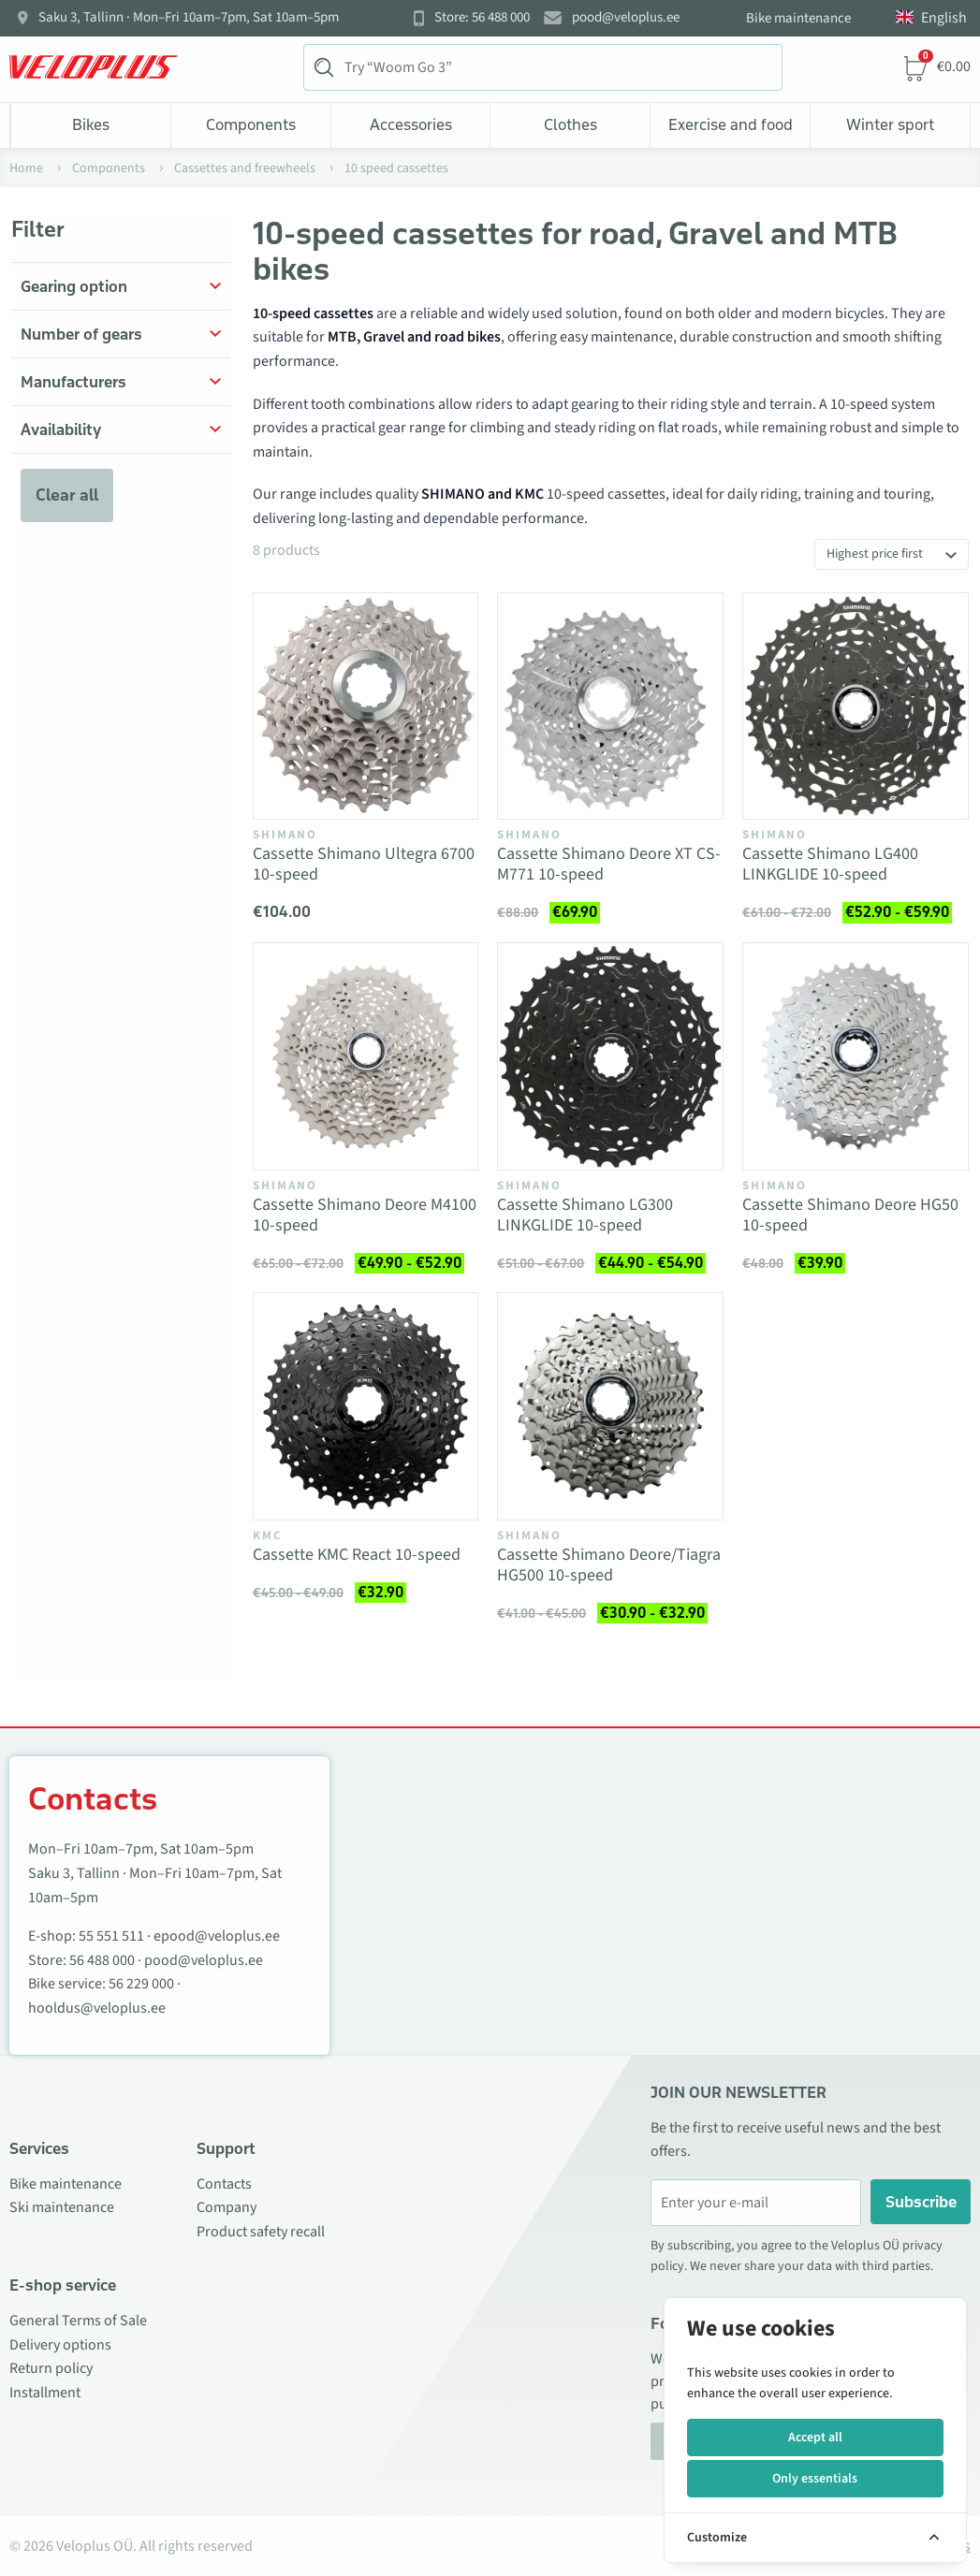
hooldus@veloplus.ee (97, 2008)
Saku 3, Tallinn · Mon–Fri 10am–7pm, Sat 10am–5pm (188, 17)
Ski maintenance (61, 2207)
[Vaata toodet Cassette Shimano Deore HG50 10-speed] (855, 1056)
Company (226, 2207)
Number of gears (81, 334)
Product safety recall (261, 2231)
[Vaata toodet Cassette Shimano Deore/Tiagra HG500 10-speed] (610, 1406)
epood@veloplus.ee (217, 1936)
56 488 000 (102, 1960)
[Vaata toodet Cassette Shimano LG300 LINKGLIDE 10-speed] (610, 1056)
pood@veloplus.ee (626, 17)
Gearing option (74, 286)
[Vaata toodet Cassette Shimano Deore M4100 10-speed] (366, 1056)
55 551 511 (111, 1936)
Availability (61, 429)
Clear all (67, 495)
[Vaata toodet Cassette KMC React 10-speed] (366, 1406)
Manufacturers (73, 381)
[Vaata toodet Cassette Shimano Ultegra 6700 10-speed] (366, 706)
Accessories (411, 124)
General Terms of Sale (78, 2320)
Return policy (51, 2368)
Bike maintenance (798, 18)
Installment (44, 2392)
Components (251, 124)
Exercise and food (730, 124)
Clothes (570, 124)
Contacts (224, 2184)
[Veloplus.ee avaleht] (93, 67)
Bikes (91, 124)
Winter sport (890, 124)
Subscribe (921, 2201)
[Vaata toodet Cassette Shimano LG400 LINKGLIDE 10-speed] (855, 706)
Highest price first (874, 554)
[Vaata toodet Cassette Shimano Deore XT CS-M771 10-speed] (610, 706)
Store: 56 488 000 (482, 17)
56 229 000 (141, 1983)
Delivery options (60, 2345)
